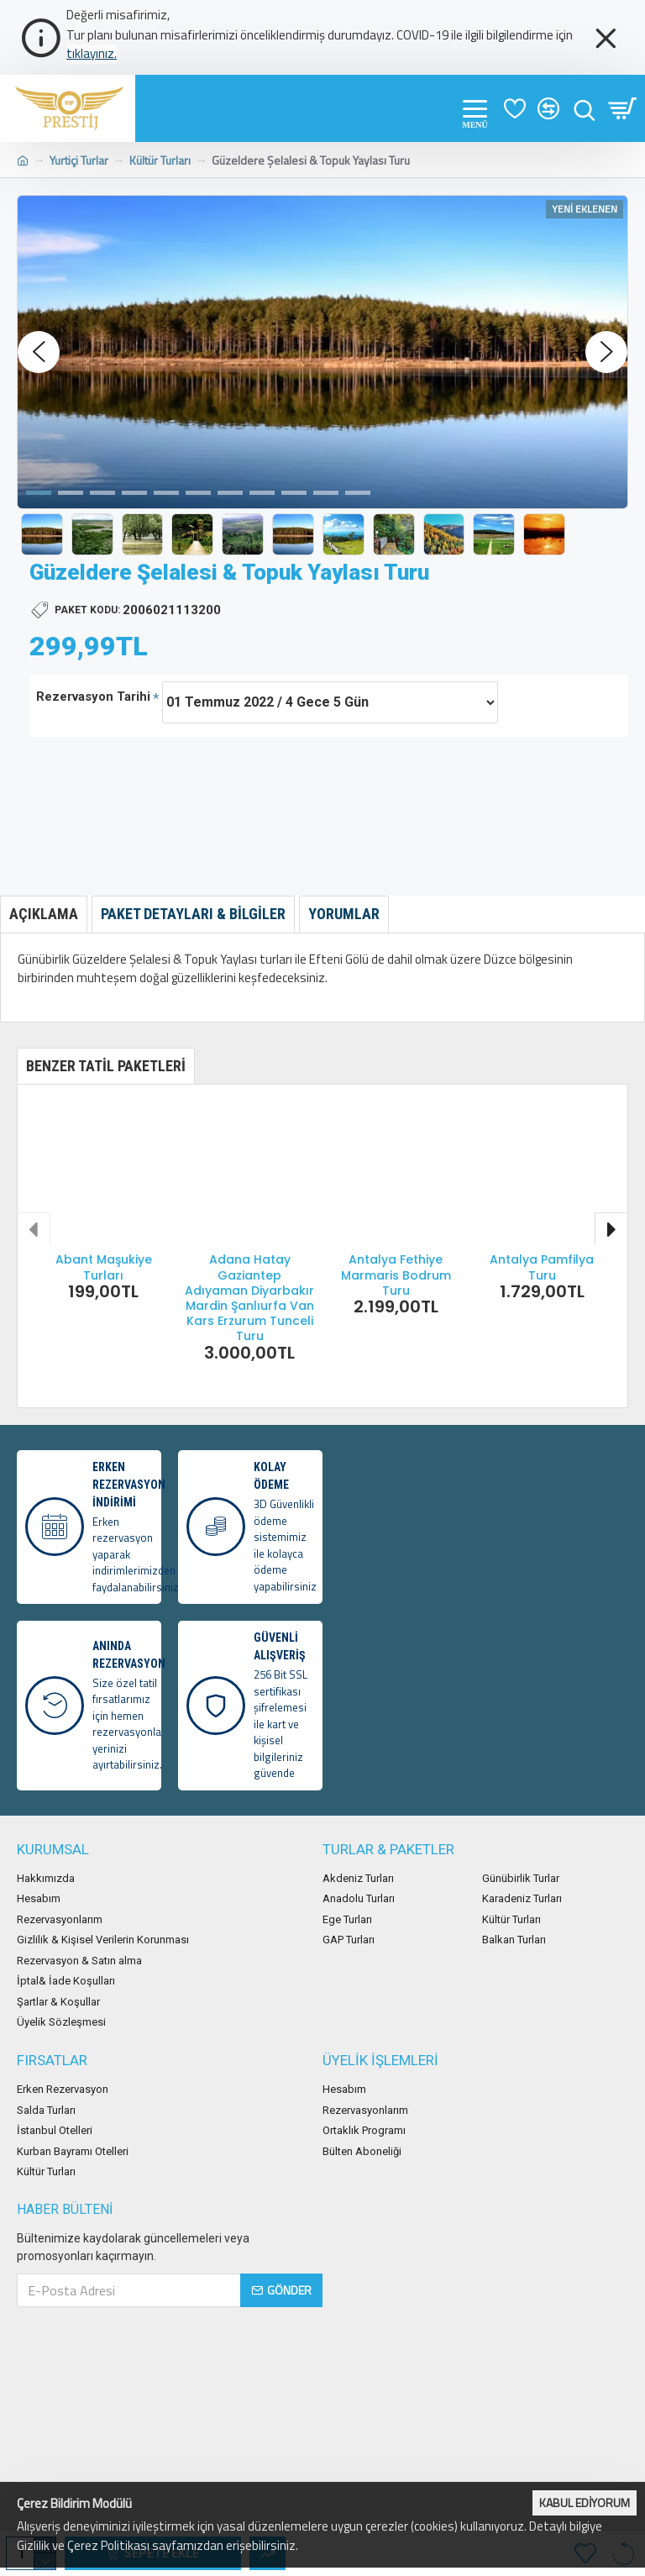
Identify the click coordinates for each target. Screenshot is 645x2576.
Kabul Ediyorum (584, 2502)
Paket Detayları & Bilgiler (193, 914)
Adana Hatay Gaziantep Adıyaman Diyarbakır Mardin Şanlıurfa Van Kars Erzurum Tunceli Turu (249, 1297)
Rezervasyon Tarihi (93, 696)
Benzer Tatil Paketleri (106, 1066)
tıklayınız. (91, 54)
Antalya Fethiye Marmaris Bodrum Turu (396, 1275)
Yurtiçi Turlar (79, 160)
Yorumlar (344, 914)
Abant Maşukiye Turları (103, 1267)
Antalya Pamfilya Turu (542, 1267)
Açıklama (43, 914)
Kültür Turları (160, 160)
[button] (39, 352)
